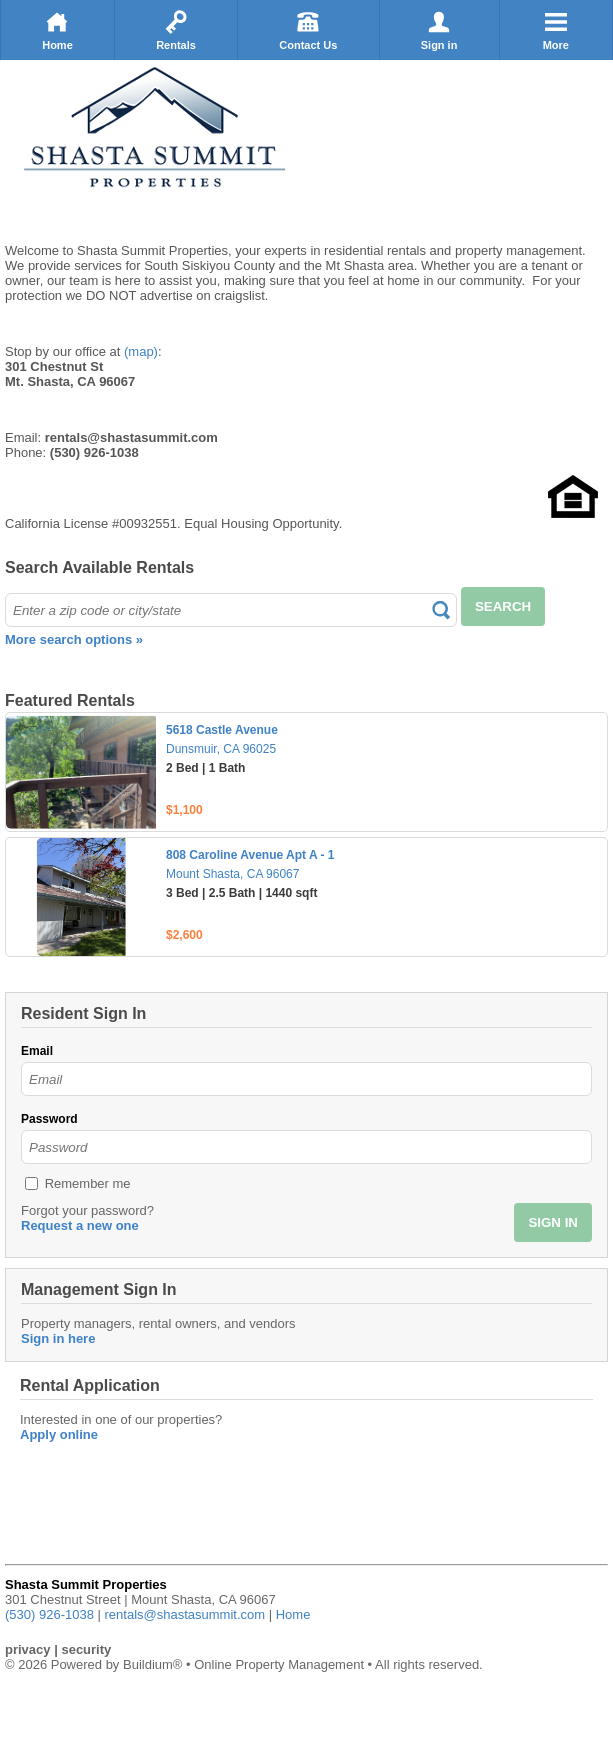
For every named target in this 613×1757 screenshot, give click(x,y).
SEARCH (503, 606)
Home (57, 30)
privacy (28, 1649)
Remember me (88, 1183)
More (556, 30)
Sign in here (58, 1338)
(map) (141, 351)
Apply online (59, 1434)
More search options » (74, 639)
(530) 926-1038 (49, 1614)
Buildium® (152, 1664)
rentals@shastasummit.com (185, 1614)
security (86, 1649)
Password (49, 1119)
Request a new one (80, 1225)
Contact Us (308, 30)
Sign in (439, 30)
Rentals (176, 30)
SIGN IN (553, 1222)
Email (37, 1051)
